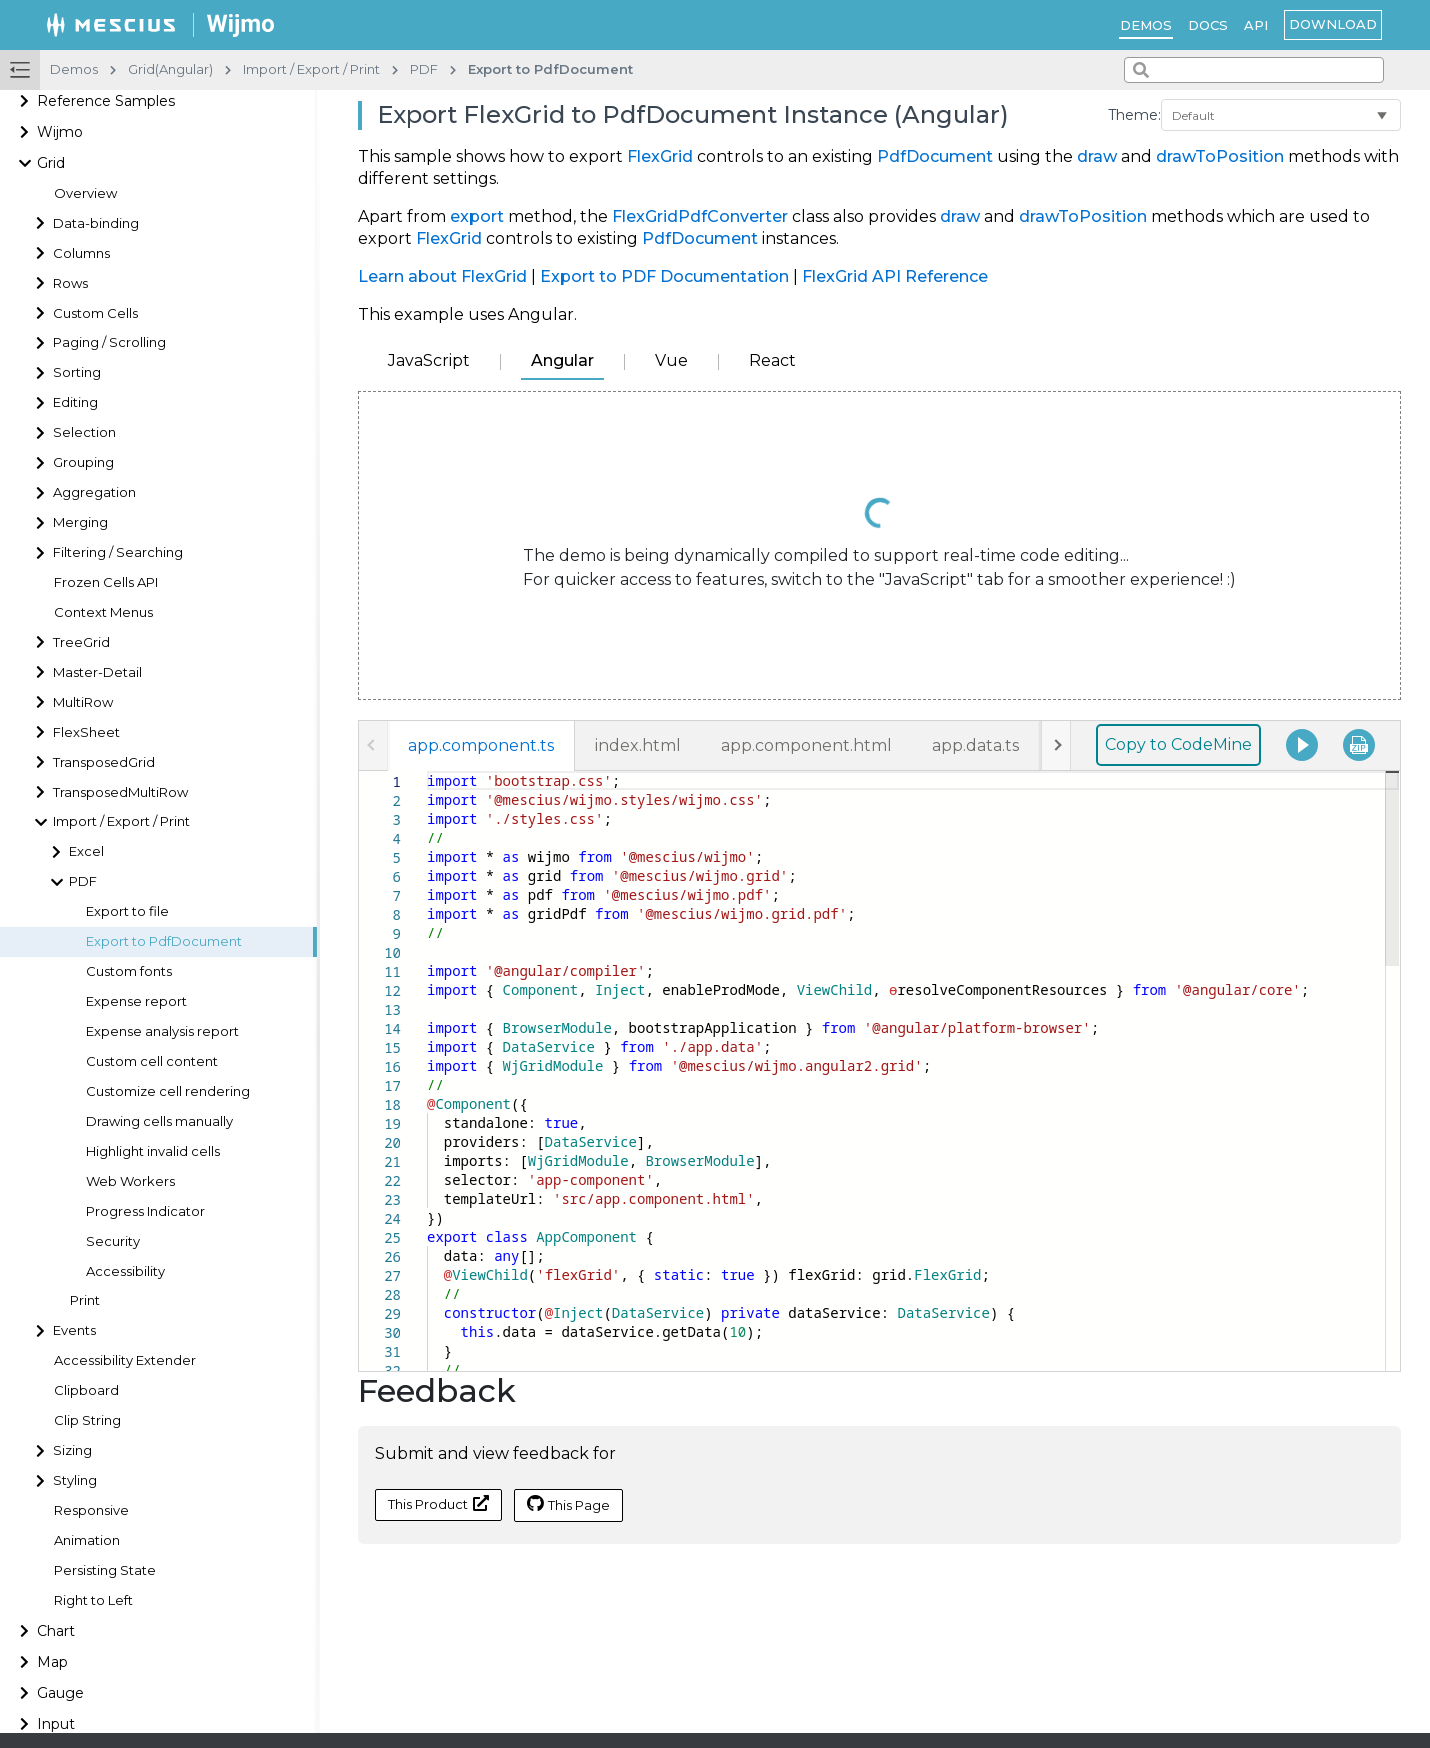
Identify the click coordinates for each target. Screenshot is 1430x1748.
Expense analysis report (162, 1031)
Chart (56, 1631)
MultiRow (83, 702)
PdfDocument (935, 156)
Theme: (1134, 115)
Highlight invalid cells (153, 1151)
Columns (81, 253)
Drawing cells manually (159, 1121)
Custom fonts (129, 971)
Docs (1208, 25)
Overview (85, 193)
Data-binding (96, 223)
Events (74, 1330)
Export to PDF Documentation (664, 276)
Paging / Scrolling (109, 342)
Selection (84, 432)
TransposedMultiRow (120, 792)
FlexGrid (660, 156)
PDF (83, 881)
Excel (86, 851)
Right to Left (93, 1600)
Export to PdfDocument (164, 941)
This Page (568, 1504)
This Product (438, 1503)
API (1256, 25)
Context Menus (103, 612)
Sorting (77, 372)
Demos (1146, 25)
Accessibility (125, 1271)
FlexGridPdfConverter (700, 216)
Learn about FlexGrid (442, 276)
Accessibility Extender (125, 1360)
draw (1097, 156)
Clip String (87, 1420)
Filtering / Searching (118, 552)
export (477, 216)
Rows (70, 283)
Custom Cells (95, 313)
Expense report (136, 1001)
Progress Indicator (145, 1211)
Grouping (83, 462)
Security (113, 1241)
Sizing (72, 1450)
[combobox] (1254, 70)
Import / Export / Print (121, 821)
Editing (75, 402)
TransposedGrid (104, 762)
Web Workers (130, 1181)
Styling (75, 1480)
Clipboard (86, 1390)
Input (56, 1724)
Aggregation (94, 492)
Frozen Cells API (106, 582)
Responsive (91, 1510)
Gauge (60, 1693)
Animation (87, 1540)
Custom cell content (152, 1061)
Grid (51, 163)
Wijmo (60, 132)
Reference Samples (106, 101)
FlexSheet (86, 732)
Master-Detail (97, 672)
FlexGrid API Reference (895, 276)
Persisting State (105, 1570)
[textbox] (427, 771)
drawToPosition (1220, 156)
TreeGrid (81, 642)
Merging (80, 522)
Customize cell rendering (168, 1091)
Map (52, 1662)
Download (1333, 24)
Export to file (127, 911)
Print (85, 1300)
